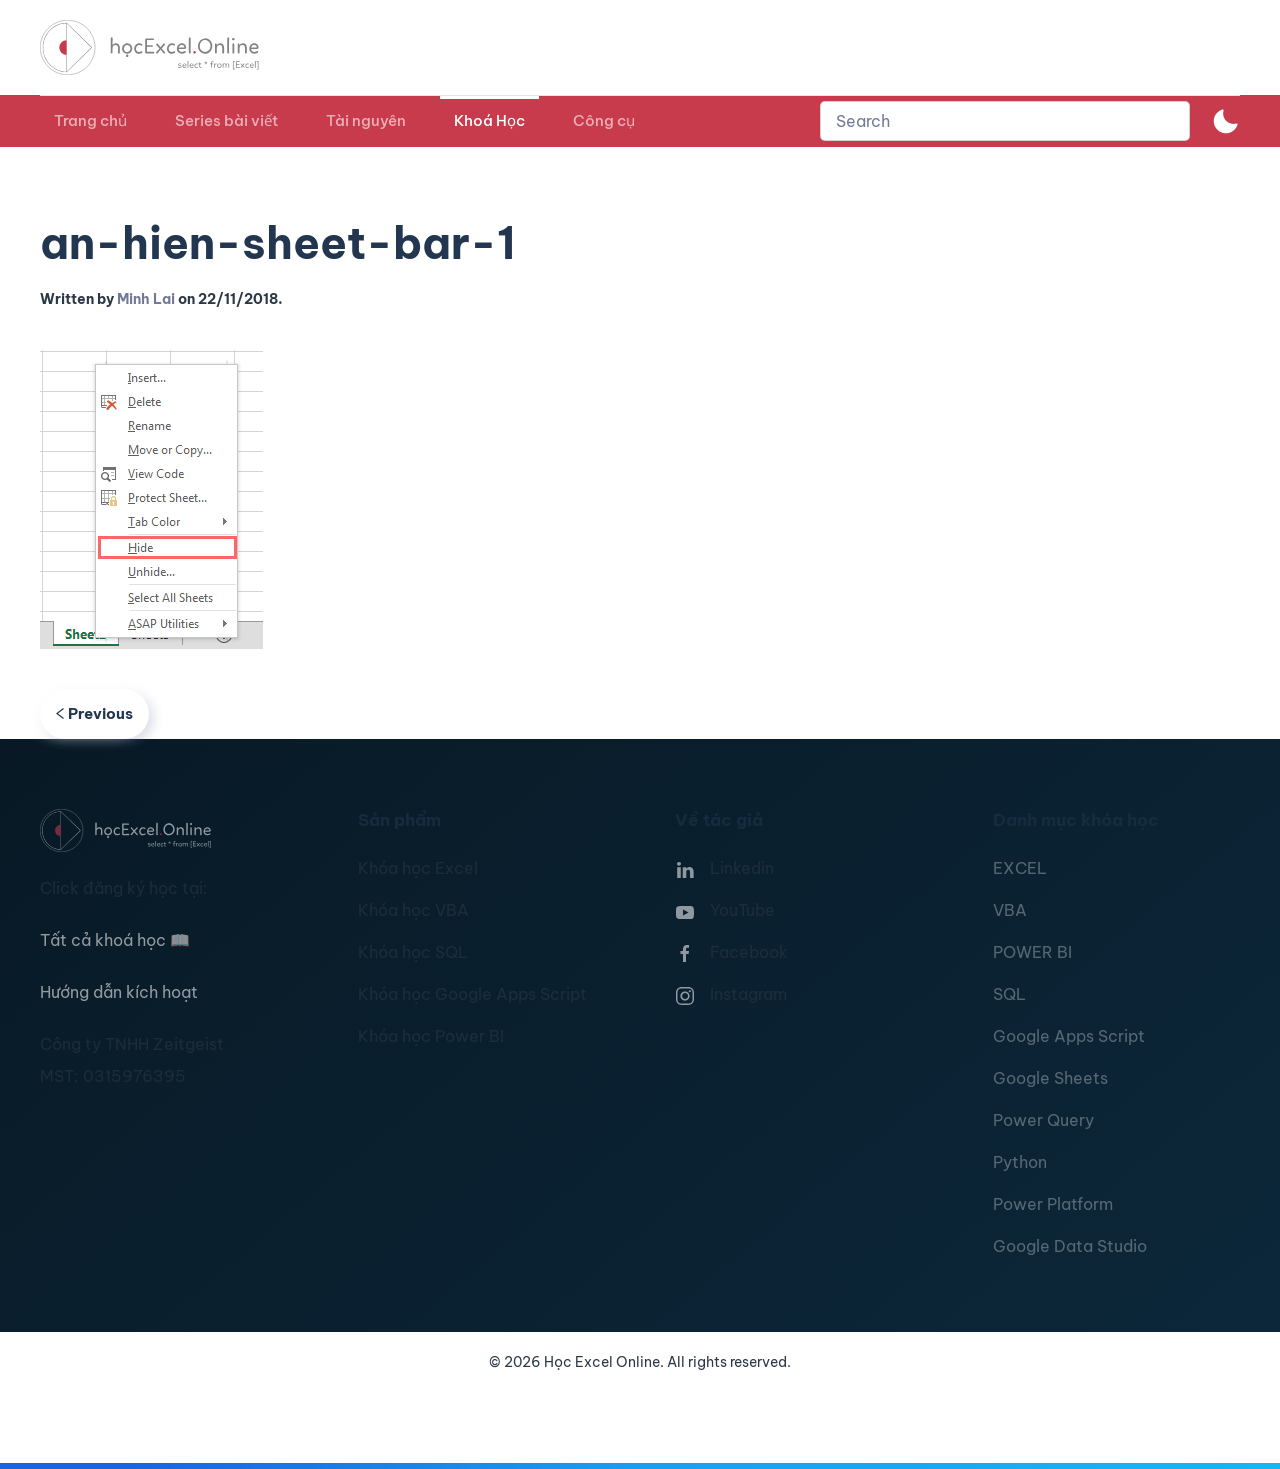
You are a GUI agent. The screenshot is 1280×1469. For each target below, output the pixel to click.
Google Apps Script (1069, 1036)
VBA (1010, 910)
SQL (1009, 994)
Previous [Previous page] (94, 713)
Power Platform (1053, 1204)
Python (1020, 1162)
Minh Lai (146, 299)
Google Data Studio (1070, 1246)
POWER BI (1032, 952)
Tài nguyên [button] (366, 120)
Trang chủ (90, 120)
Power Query (1043, 1120)
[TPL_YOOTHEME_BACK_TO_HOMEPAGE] (168, 47)
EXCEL (1020, 868)
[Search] (1005, 121)
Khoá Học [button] (489, 120)
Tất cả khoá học (115, 940)
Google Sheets (1050, 1078)
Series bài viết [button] (226, 120)
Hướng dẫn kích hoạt (119, 992)
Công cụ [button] (604, 120)
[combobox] (1005, 121)
